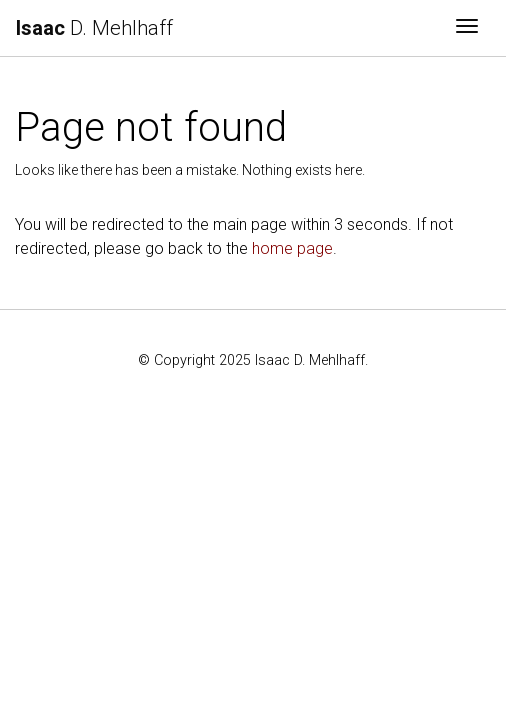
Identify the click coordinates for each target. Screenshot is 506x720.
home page (292, 248)
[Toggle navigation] (467, 28)
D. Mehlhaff (94, 28)
